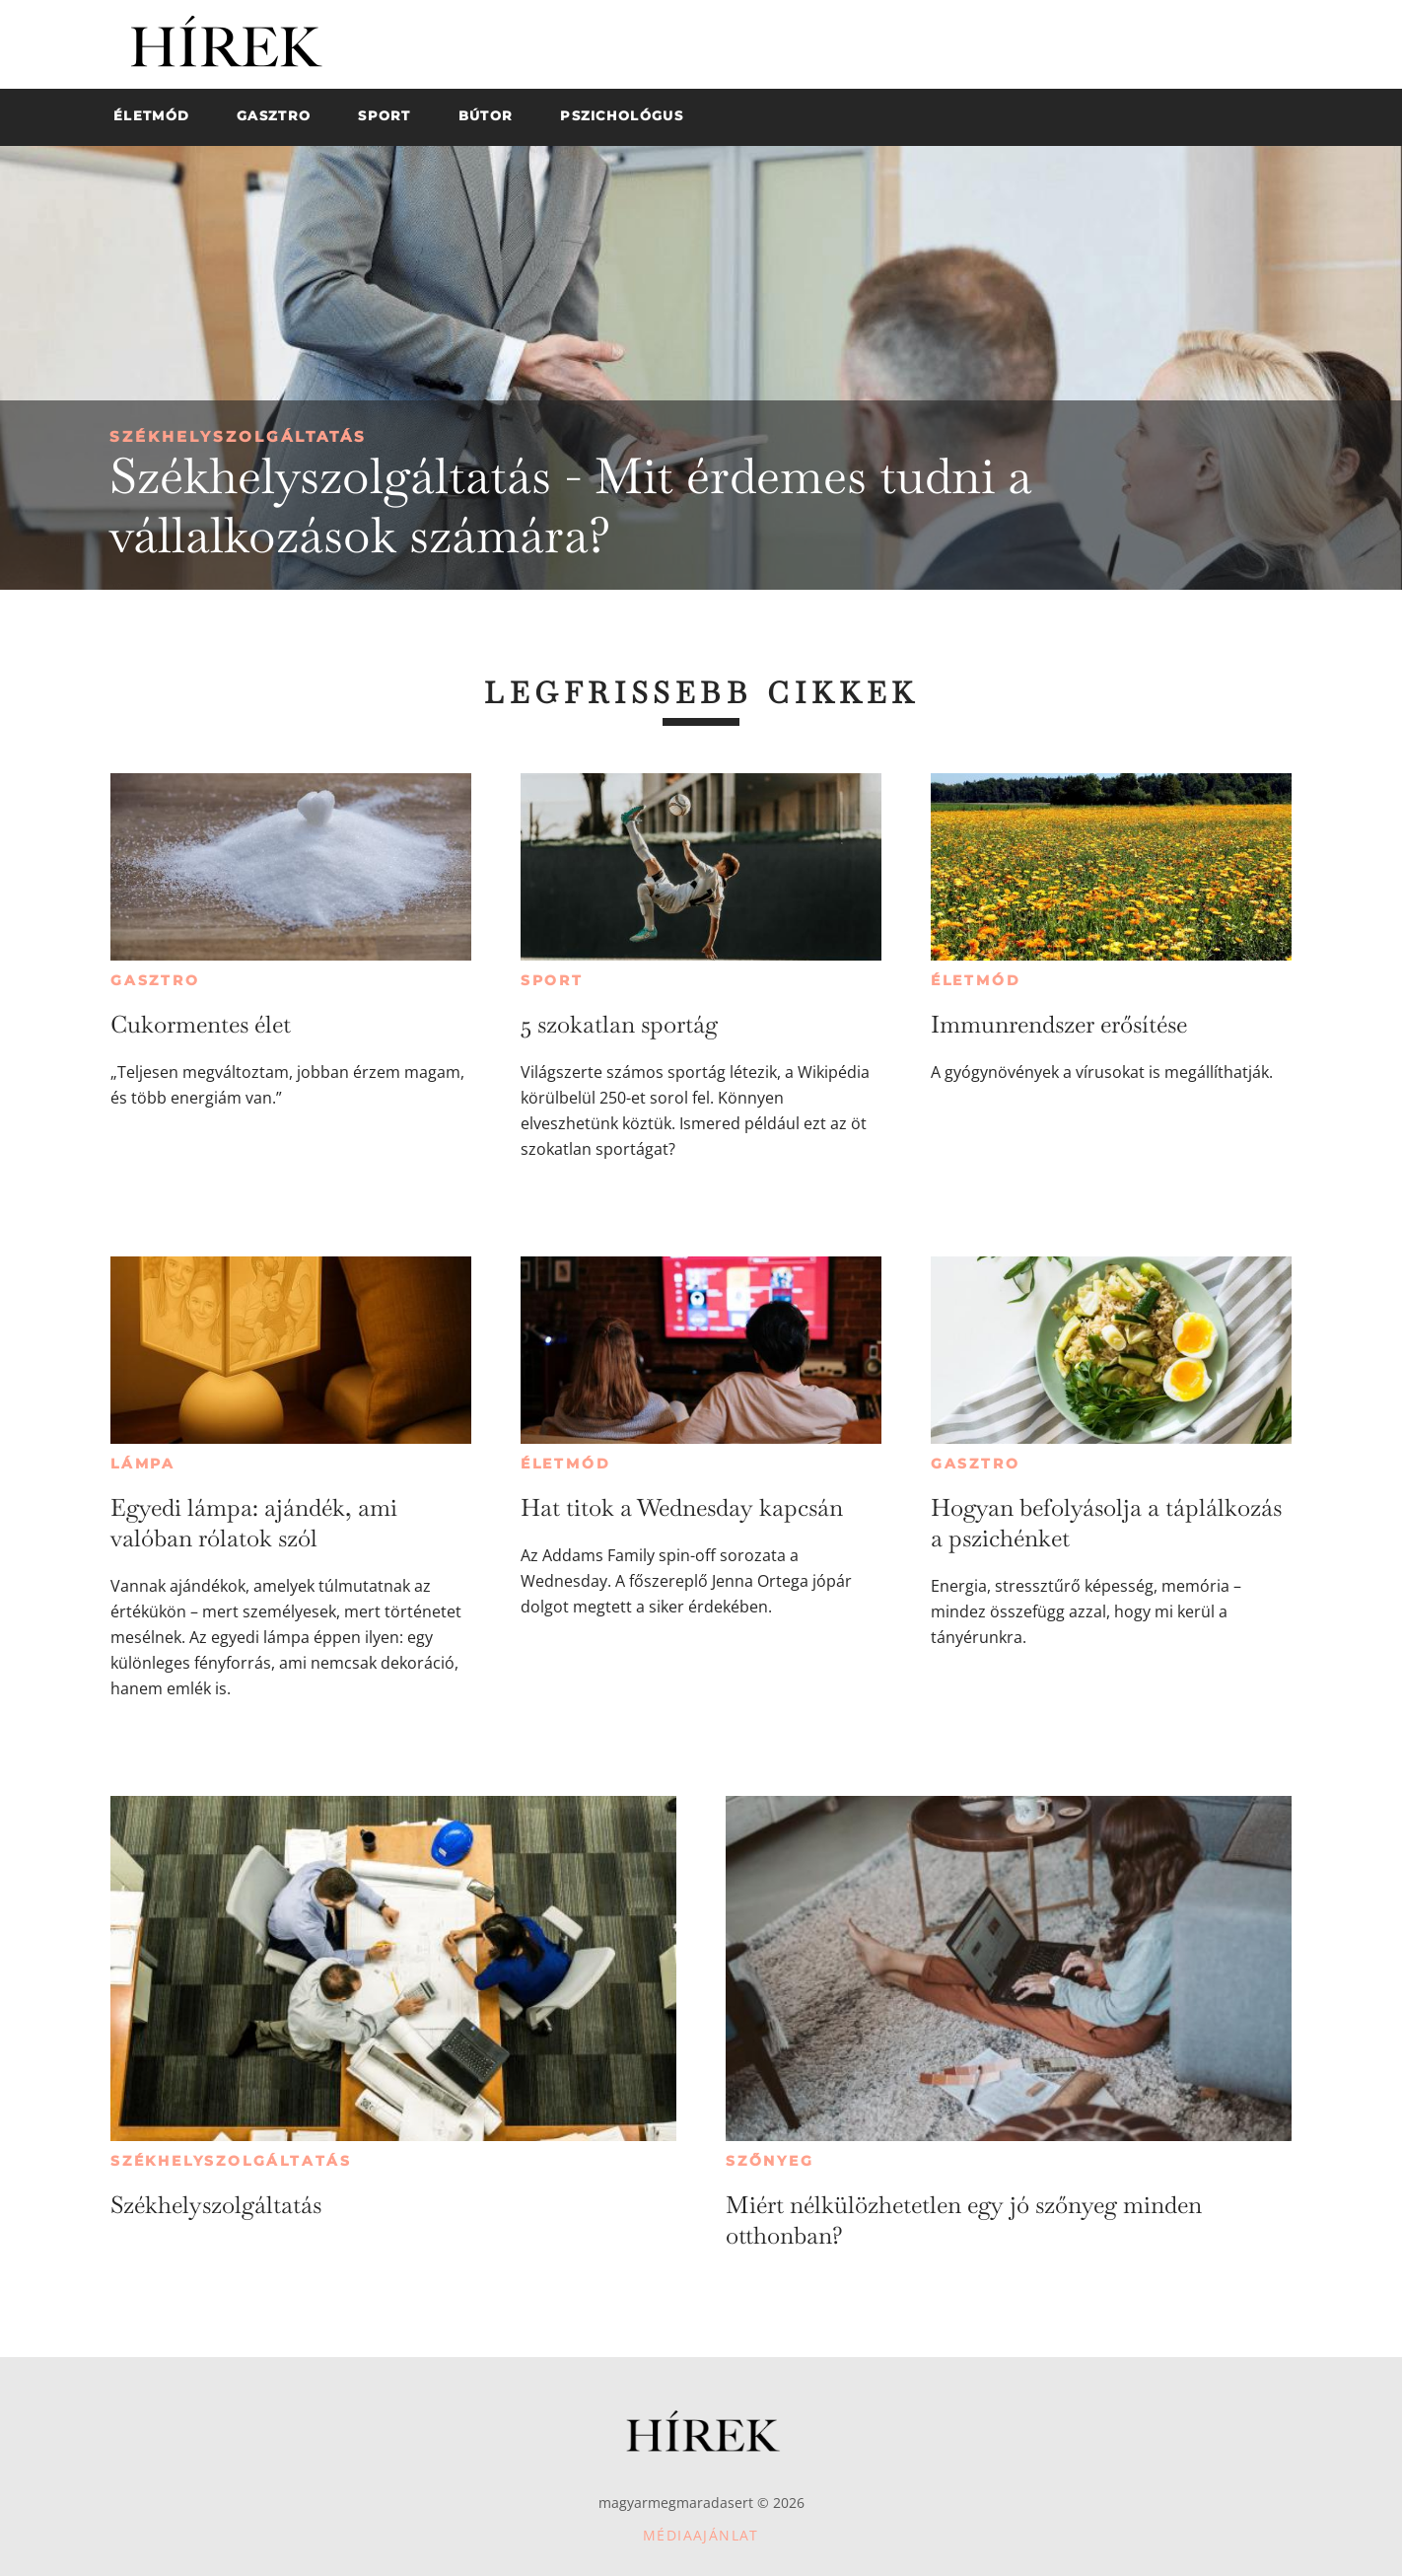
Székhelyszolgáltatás (238, 436)
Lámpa (142, 1463)
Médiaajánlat (701, 2535)
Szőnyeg (770, 2161)
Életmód (976, 980)
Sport (552, 980)
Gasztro (155, 980)
